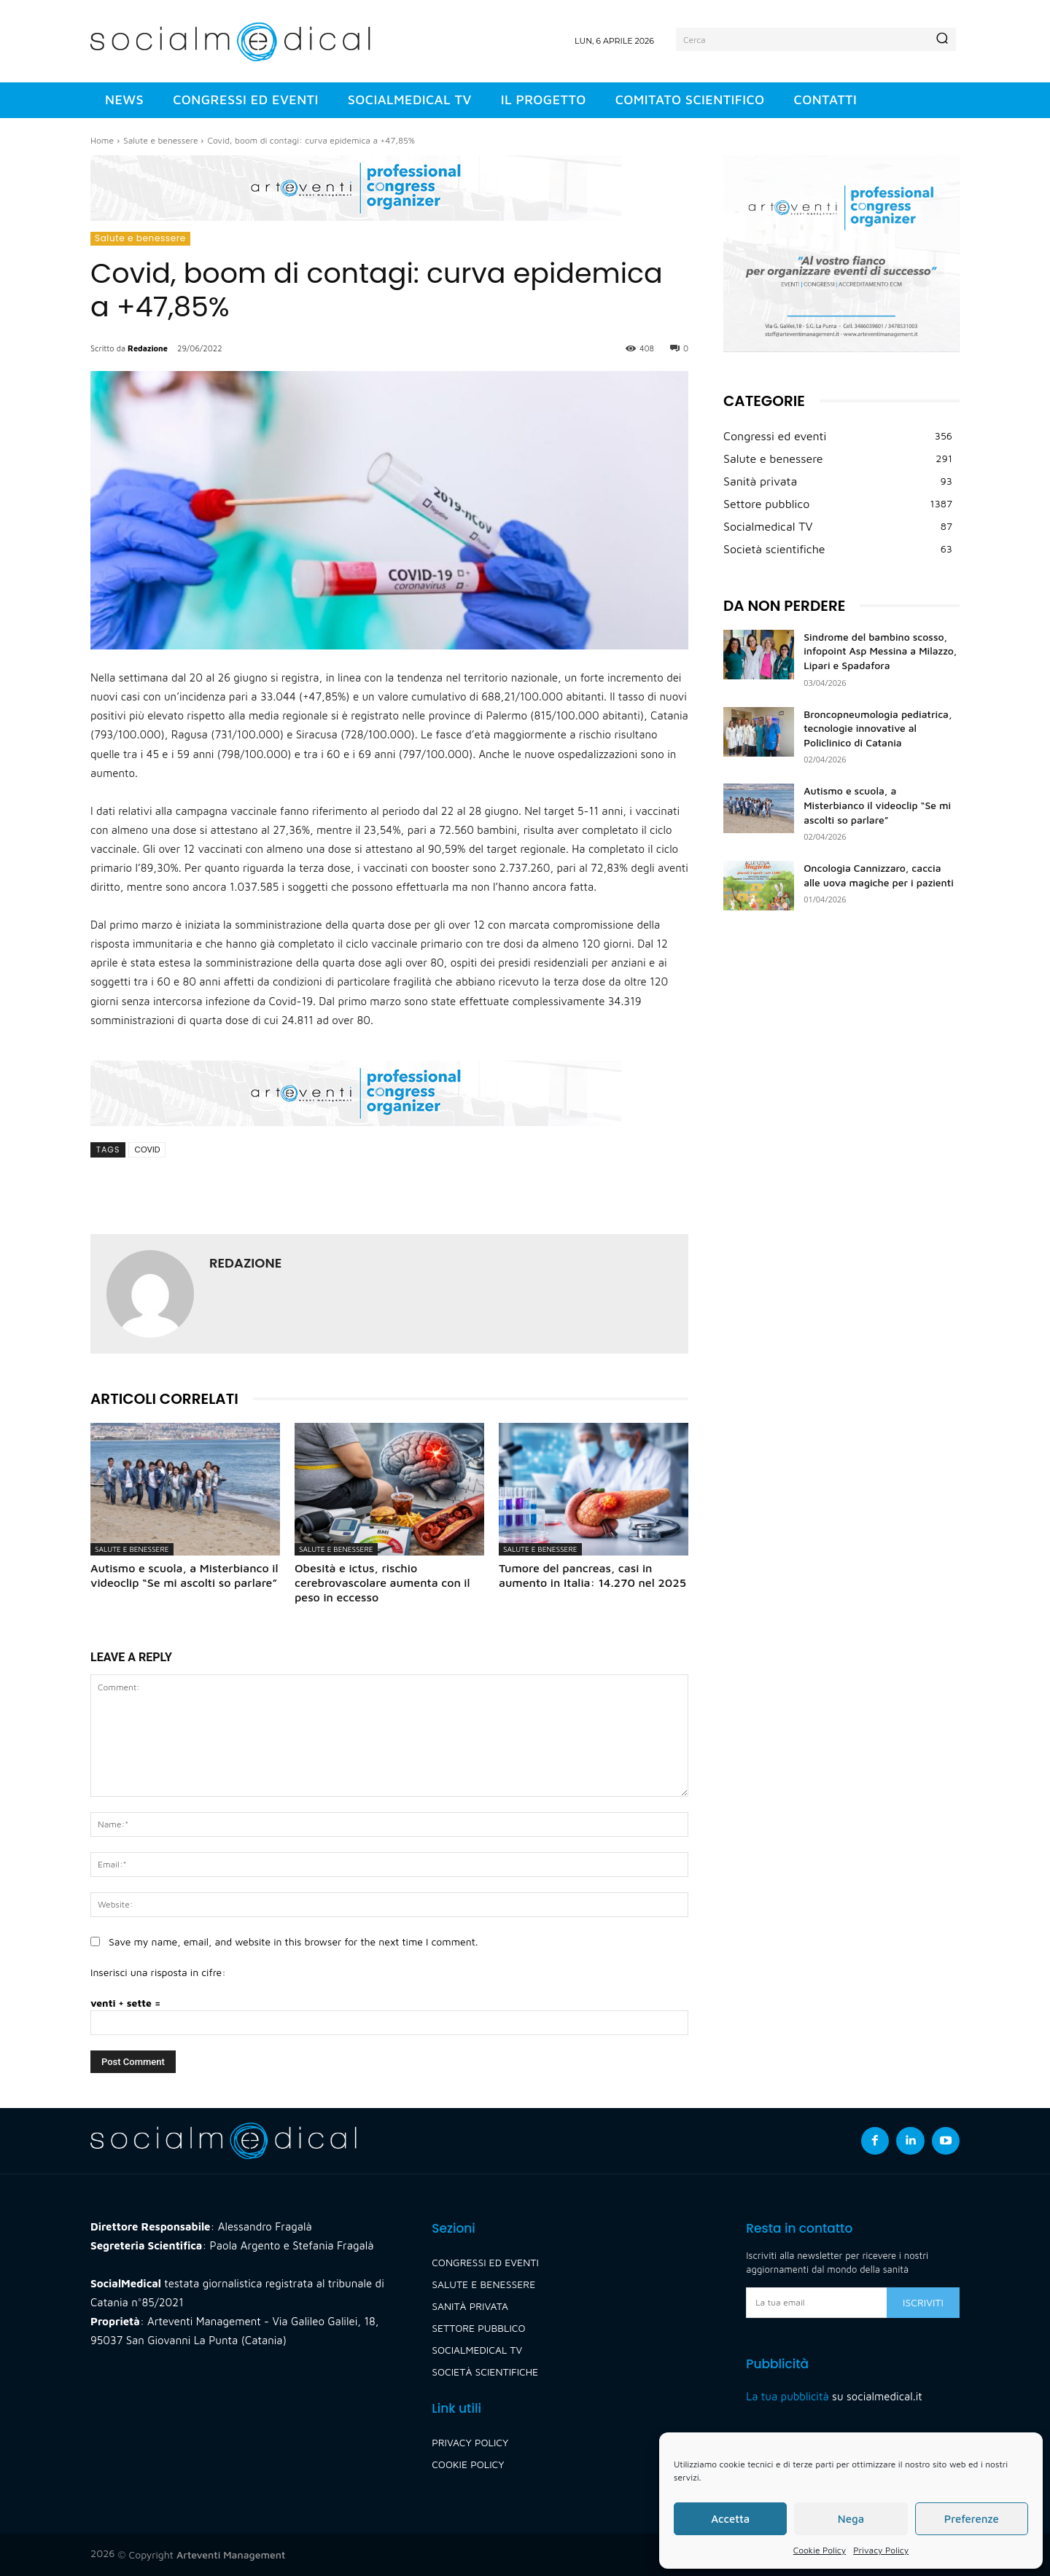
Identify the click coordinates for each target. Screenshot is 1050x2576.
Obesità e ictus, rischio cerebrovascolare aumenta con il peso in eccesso (382, 1582)
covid (147, 1149)
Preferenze (971, 2519)
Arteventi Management (230, 2554)
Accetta (730, 2519)
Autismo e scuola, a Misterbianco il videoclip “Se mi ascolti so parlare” (877, 804)
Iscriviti (923, 2302)
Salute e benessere (160, 140)
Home (102, 140)
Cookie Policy (819, 2550)
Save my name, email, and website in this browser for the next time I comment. (293, 1941)
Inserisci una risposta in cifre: (158, 1972)
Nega (851, 2519)
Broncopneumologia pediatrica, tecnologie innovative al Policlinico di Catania (878, 728)
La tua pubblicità (787, 2396)
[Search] (942, 39)
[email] (816, 2302)
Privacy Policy (881, 2550)
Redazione (148, 348)
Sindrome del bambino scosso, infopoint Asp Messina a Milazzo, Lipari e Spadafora (880, 651)
